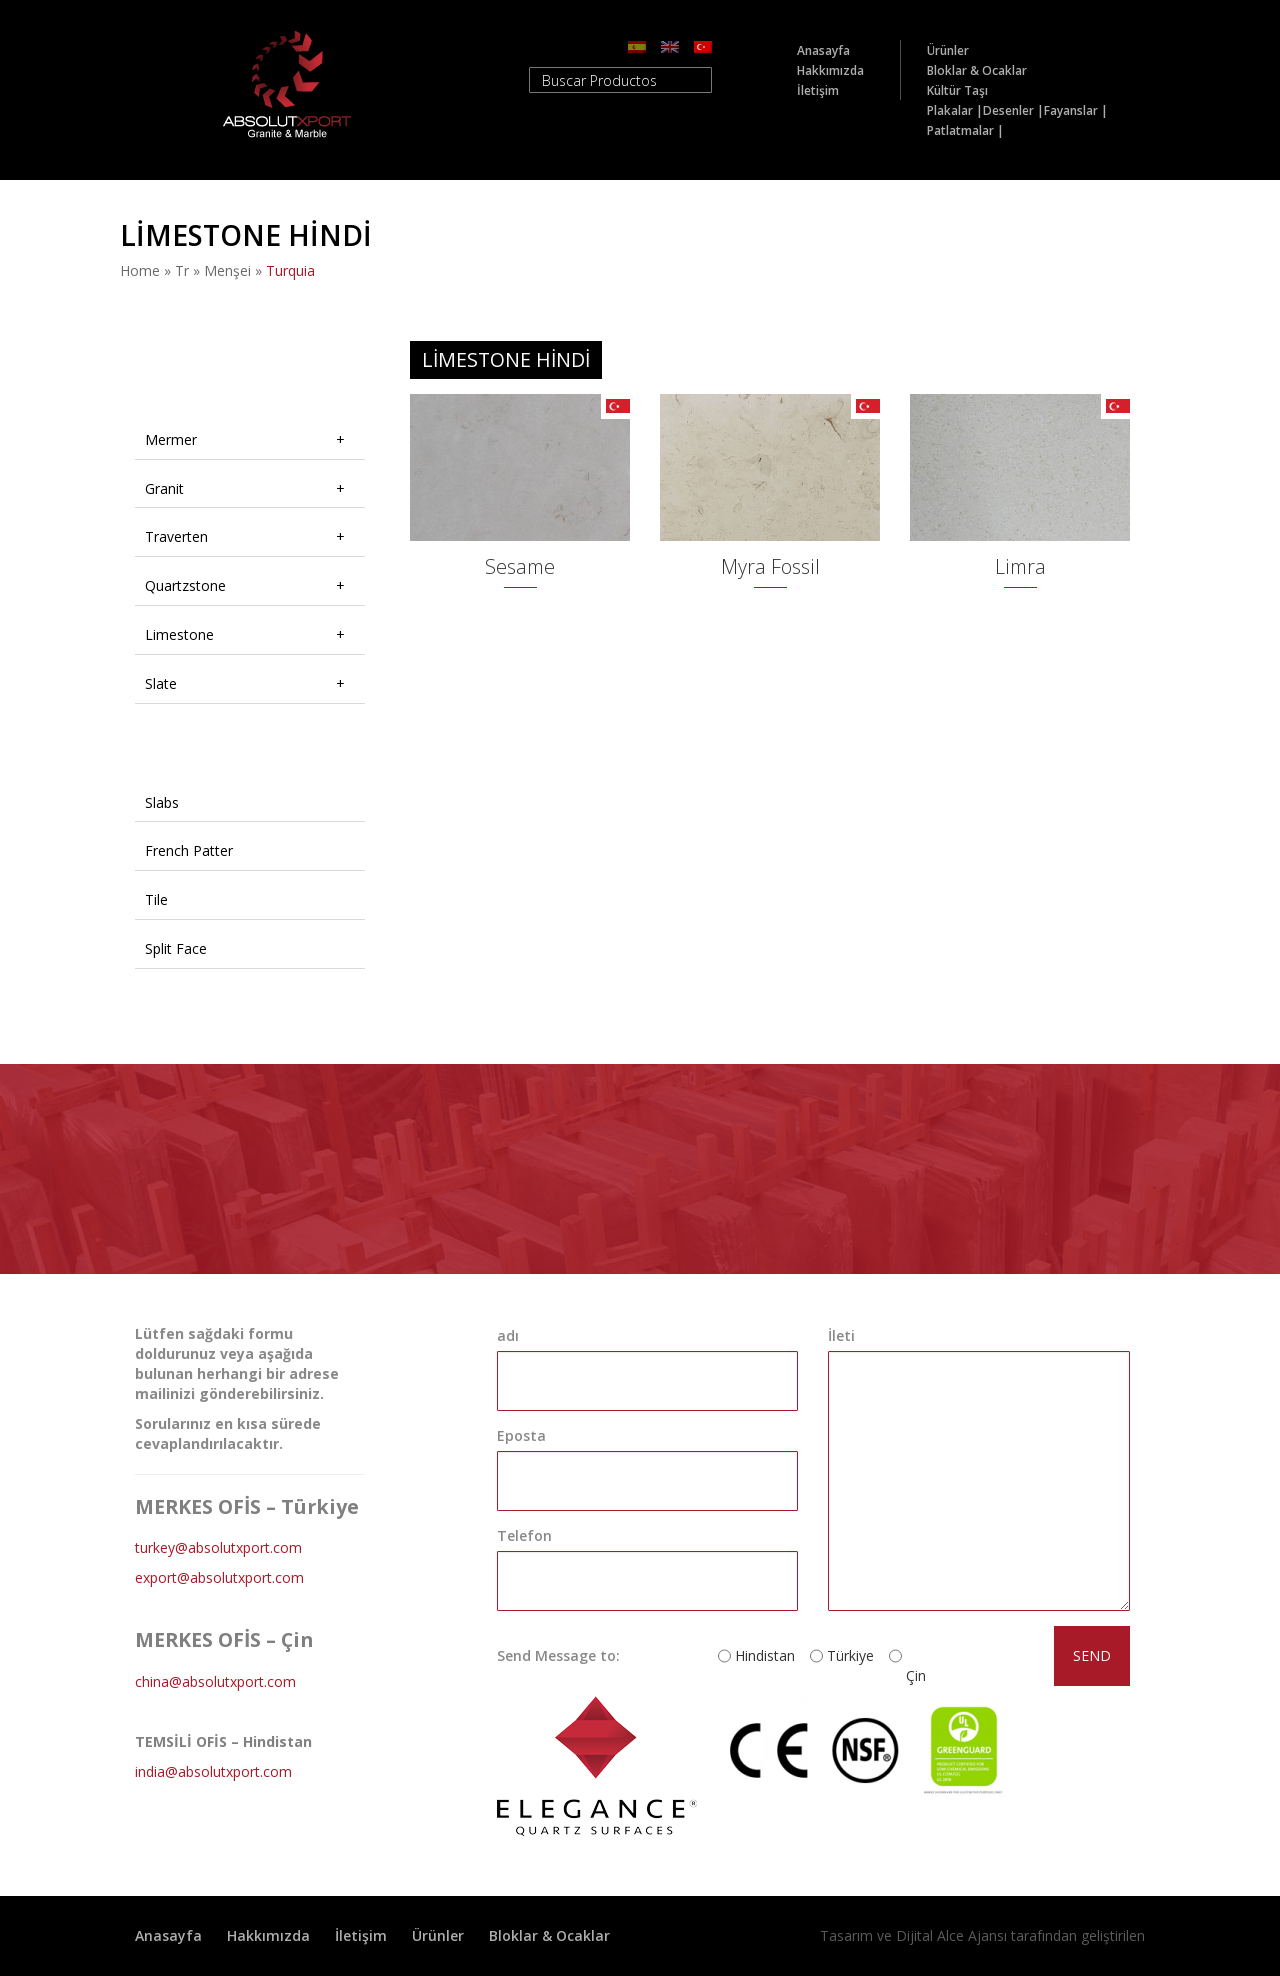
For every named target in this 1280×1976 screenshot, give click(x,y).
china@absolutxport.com (215, 1681)
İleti (841, 1335)
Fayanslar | (1076, 110)
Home (140, 270)
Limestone (179, 634)
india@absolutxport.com (213, 1771)
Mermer (171, 439)
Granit (164, 488)
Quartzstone (185, 585)
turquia (290, 270)
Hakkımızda (830, 70)
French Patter (189, 850)
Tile (156, 899)
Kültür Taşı (957, 90)
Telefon (524, 1535)
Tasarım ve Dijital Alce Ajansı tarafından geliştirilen (982, 1935)
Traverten (176, 536)
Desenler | (1013, 110)
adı (508, 1335)
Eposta (521, 1435)
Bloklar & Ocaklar (977, 70)
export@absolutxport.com (219, 1577)
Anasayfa (823, 50)
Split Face (176, 948)
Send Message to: (558, 1655)
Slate (161, 683)
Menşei (227, 270)
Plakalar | (955, 110)
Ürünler (948, 50)
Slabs (162, 802)
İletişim (818, 90)
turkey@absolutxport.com (218, 1547)
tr (182, 270)
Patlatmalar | (965, 130)
